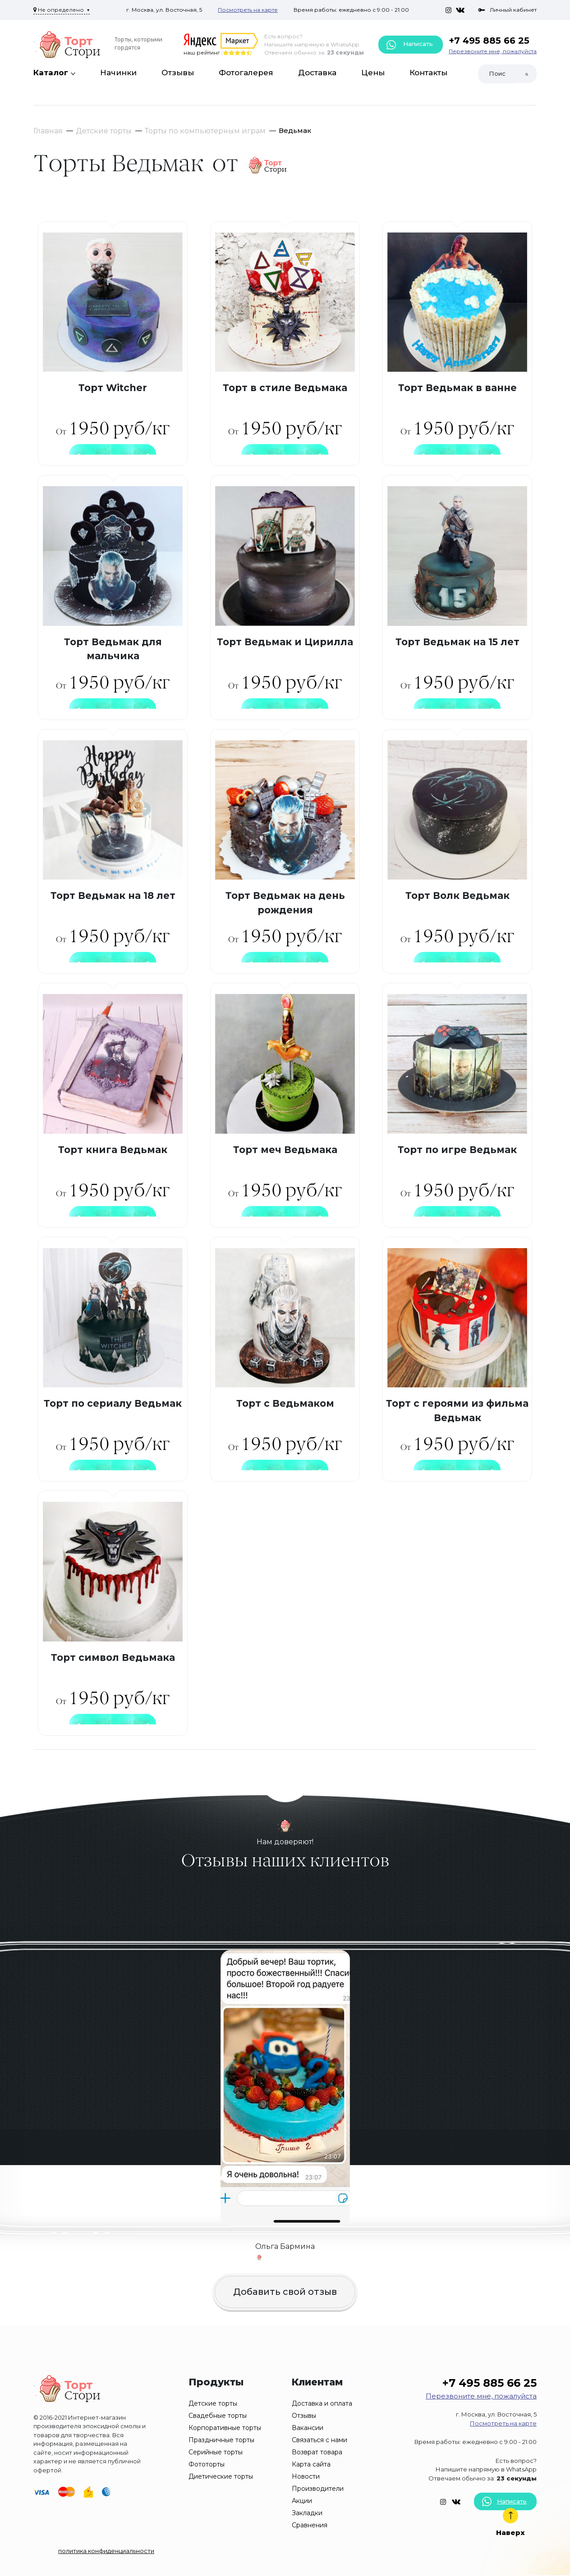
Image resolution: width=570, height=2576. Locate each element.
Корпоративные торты (224, 2428)
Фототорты (206, 2464)
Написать (409, 45)
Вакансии (307, 2428)
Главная (48, 131)
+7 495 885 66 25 (489, 40)
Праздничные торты (221, 2440)
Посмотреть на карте (248, 9)
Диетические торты (220, 2476)
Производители (318, 2489)
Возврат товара (317, 2452)
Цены (373, 72)
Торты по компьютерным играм (205, 131)
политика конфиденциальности (106, 2550)
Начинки (118, 72)
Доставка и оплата (322, 2403)
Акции (302, 2501)
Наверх (510, 2522)
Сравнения (309, 2525)
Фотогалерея (246, 72)
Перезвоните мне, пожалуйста (493, 51)
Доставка (317, 72)
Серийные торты (215, 2452)
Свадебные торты (217, 2416)
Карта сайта (311, 2464)
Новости (306, 2476)
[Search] (497, 73)
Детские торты (104, 131)
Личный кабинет (507, 9)
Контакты (428, 72)
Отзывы (177, 72)
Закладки (307, 2513)
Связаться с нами (319, 2440)
